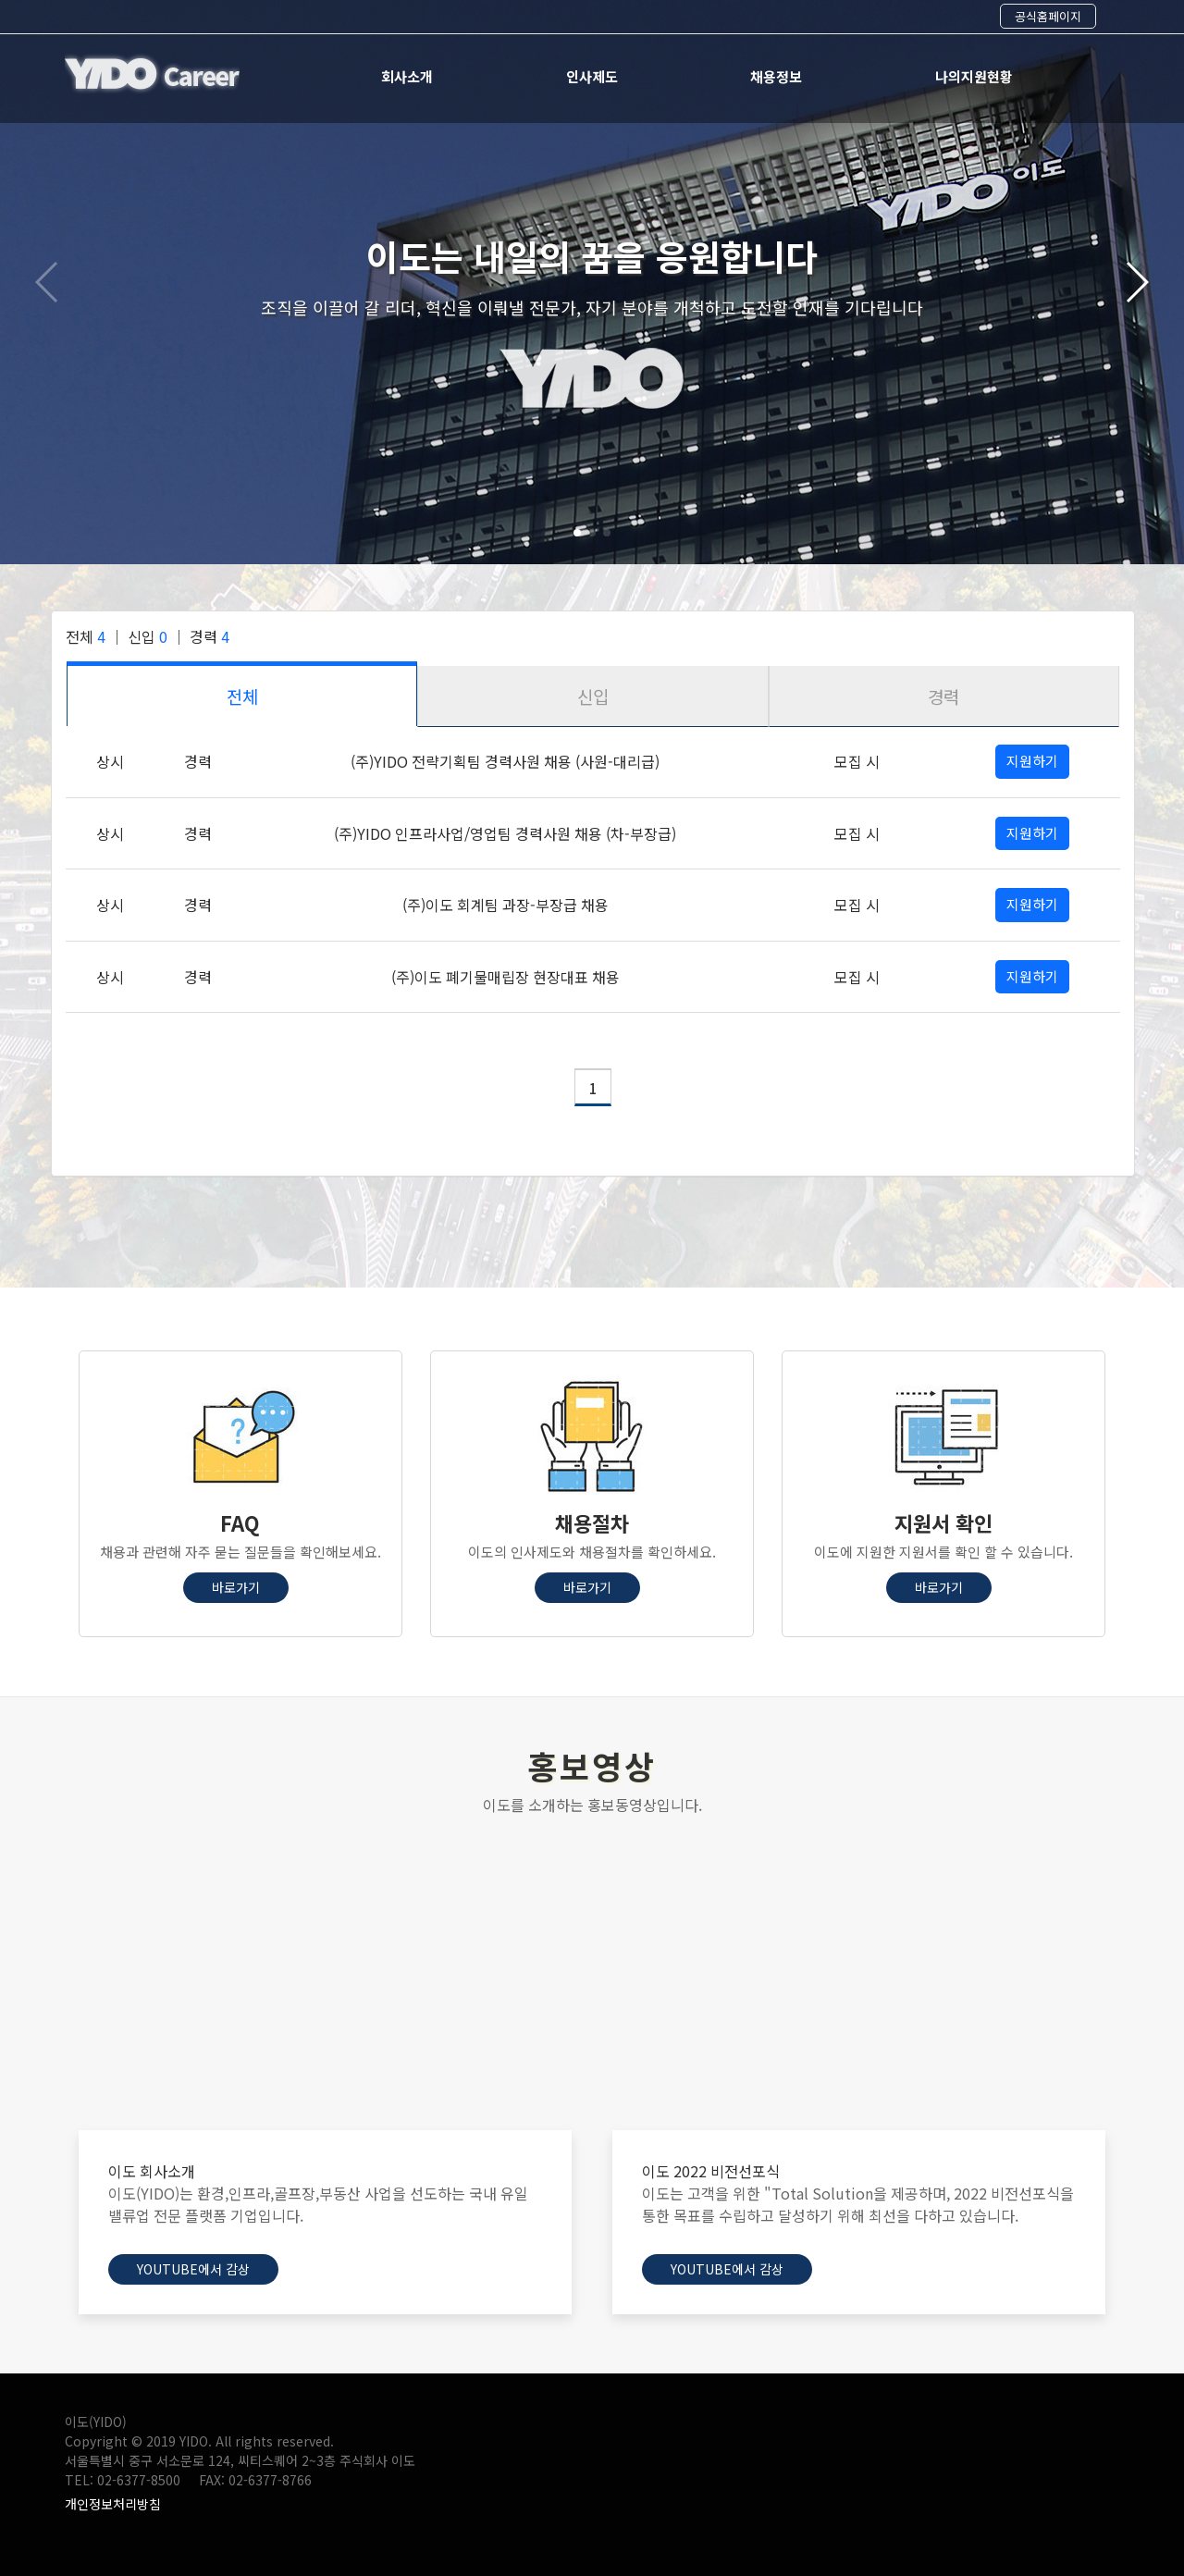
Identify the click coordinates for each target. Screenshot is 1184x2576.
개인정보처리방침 (113, 2504)
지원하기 (1032, 760)
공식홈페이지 (1048, 16)
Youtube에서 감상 (193, 2269)
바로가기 (236, 1587)
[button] (577, 532)
